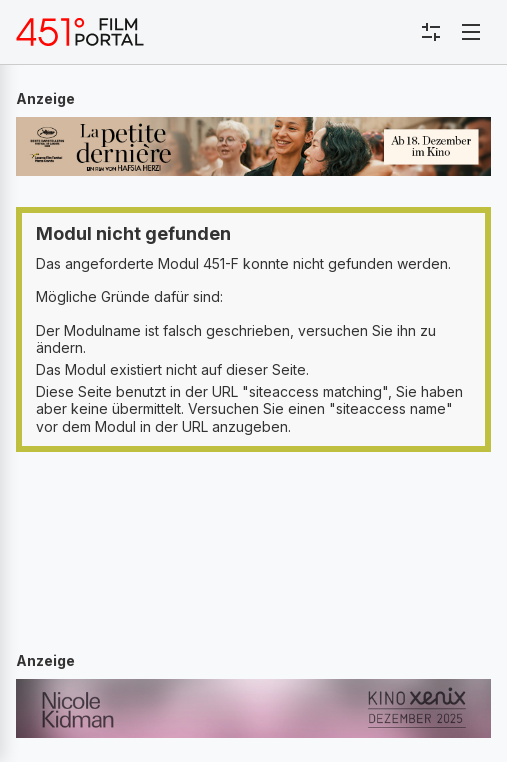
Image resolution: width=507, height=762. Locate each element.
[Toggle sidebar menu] (431, 32)
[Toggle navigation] (471, 32)
